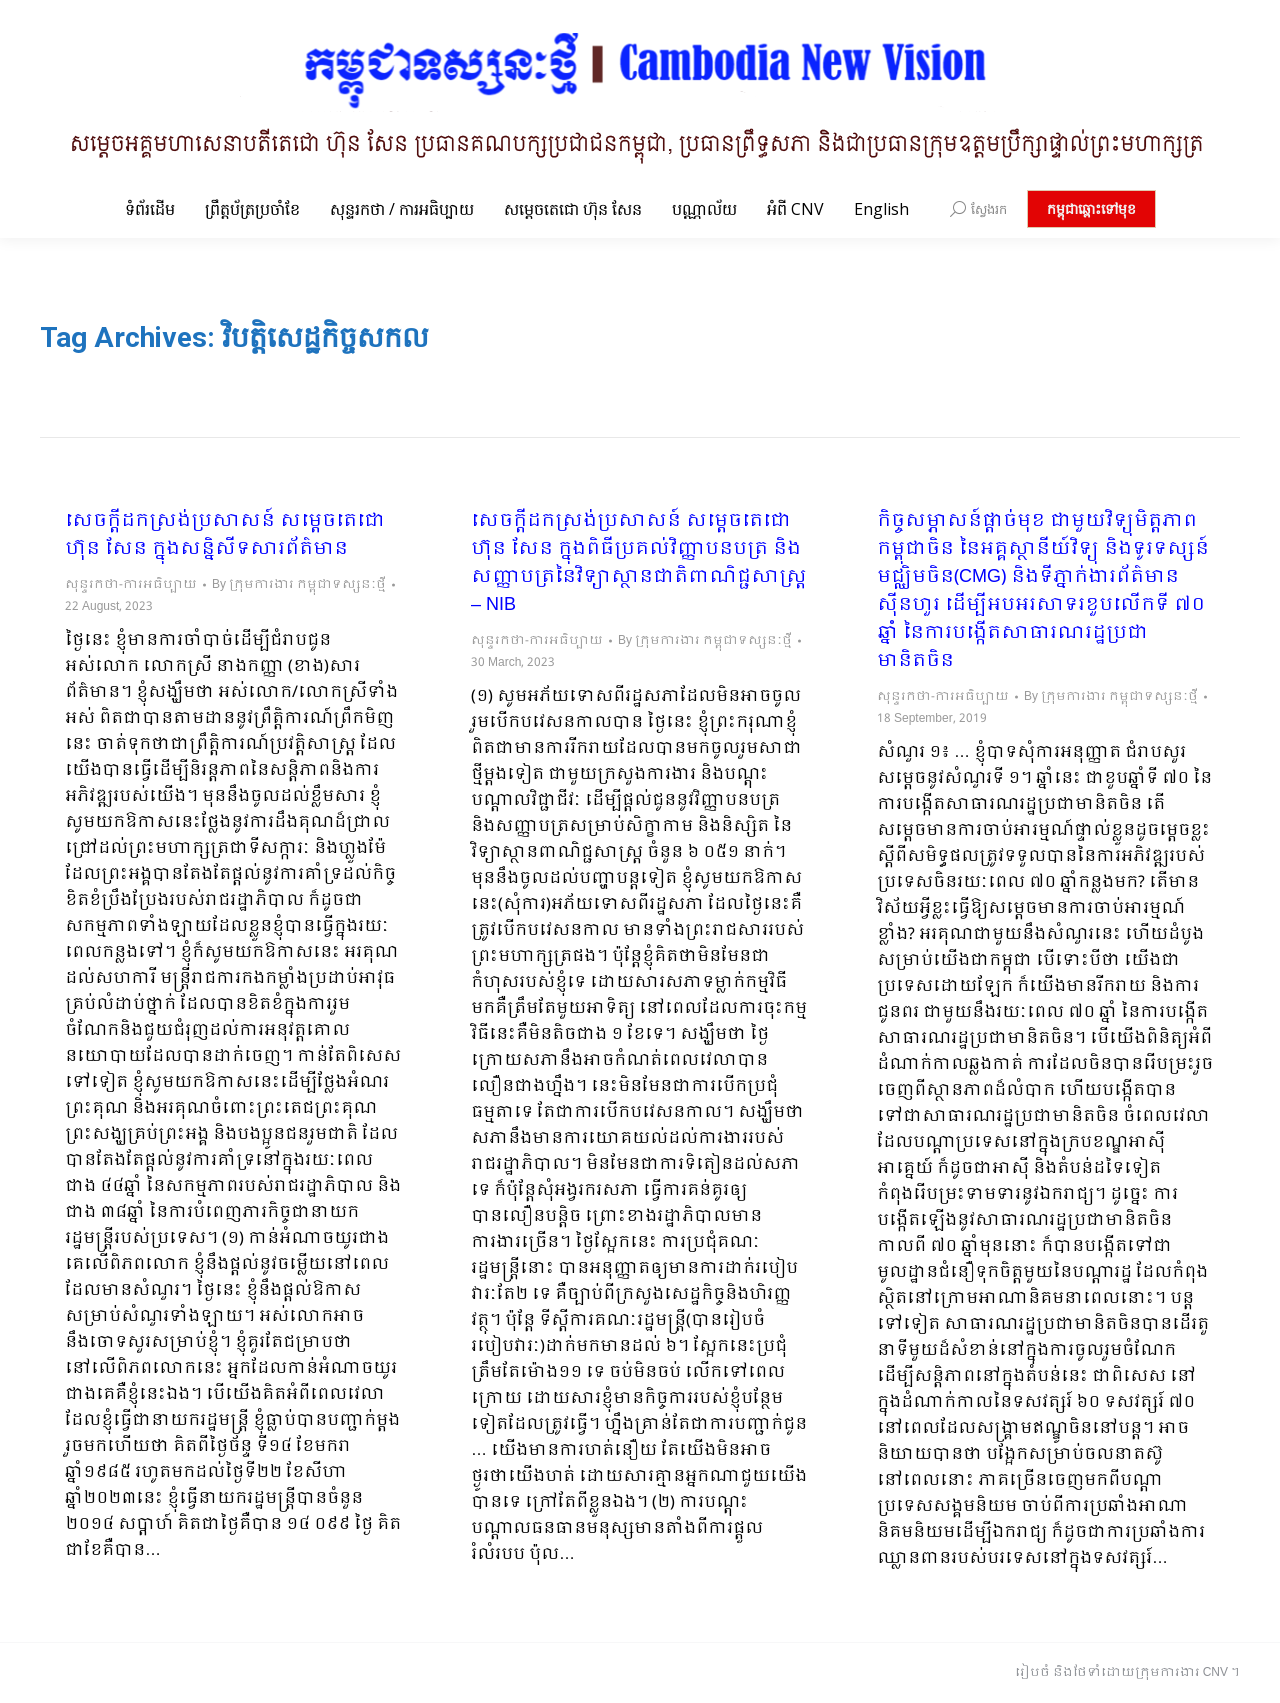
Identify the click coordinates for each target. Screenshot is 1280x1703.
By (299, 585)
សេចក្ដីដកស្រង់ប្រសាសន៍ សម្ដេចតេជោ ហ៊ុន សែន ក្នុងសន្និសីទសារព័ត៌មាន (225, 536)
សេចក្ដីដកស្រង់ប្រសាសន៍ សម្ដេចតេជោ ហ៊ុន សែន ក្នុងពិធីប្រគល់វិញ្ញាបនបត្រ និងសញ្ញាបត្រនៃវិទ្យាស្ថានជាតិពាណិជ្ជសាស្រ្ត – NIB (639, 564)
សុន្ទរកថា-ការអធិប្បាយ (131, 585)
